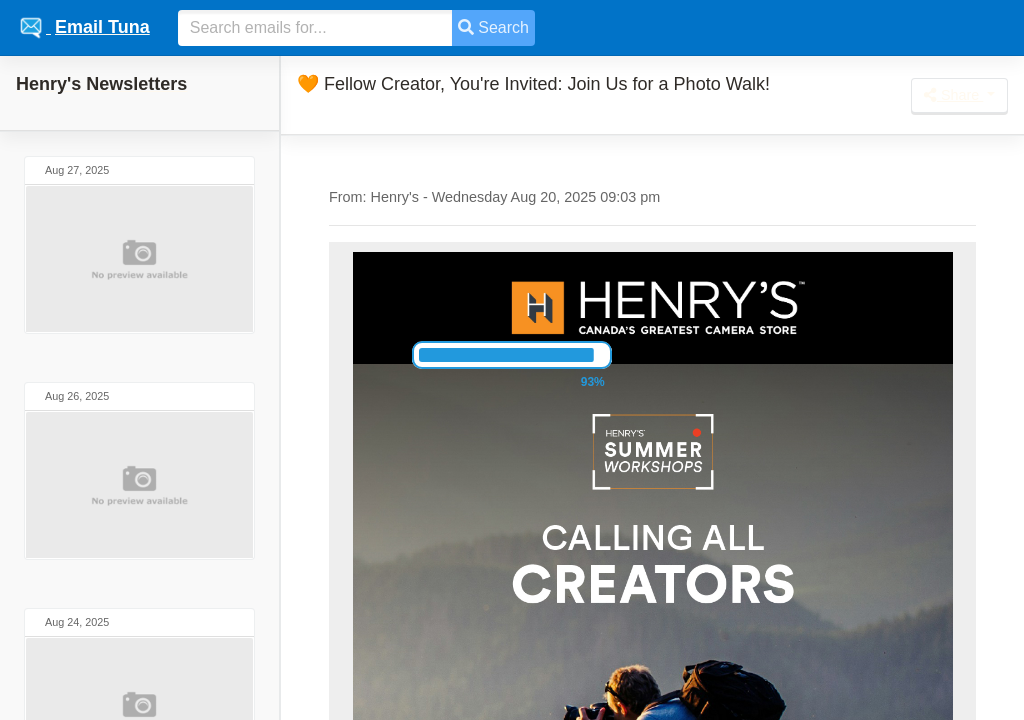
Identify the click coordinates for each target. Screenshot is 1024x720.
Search (493, 27)
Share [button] (953, 95)
